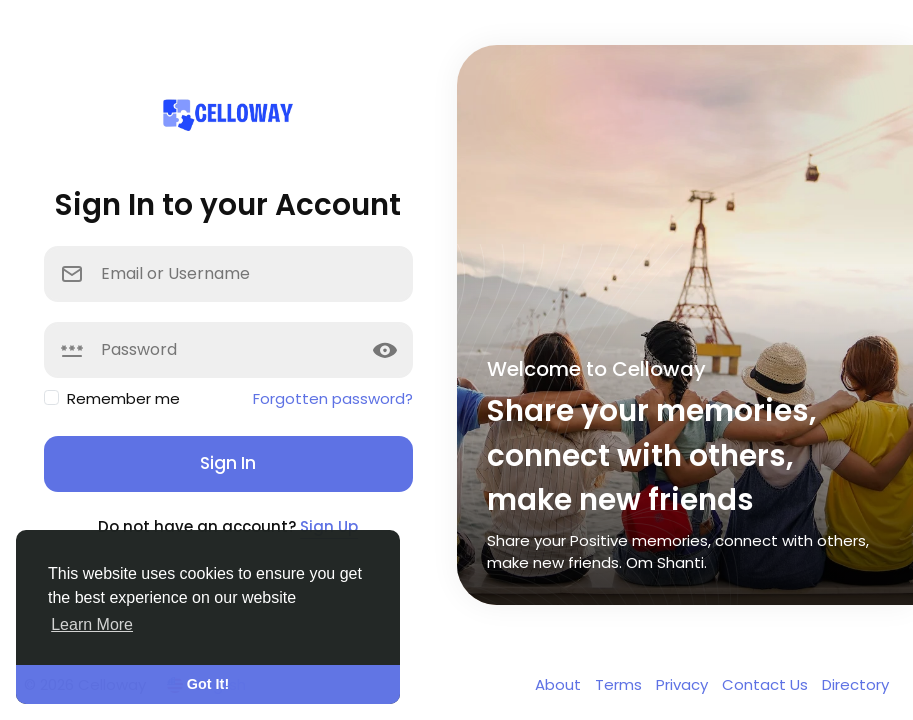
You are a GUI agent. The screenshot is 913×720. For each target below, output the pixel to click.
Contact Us (767, 684)
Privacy (684, 684)
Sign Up (329, 526)
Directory (855, 684)
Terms (620, 684)
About (560, 684)
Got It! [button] (208, 684)
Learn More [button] (92, 624)
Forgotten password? (333, 398)
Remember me (123, 398)
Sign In (228, 463)
